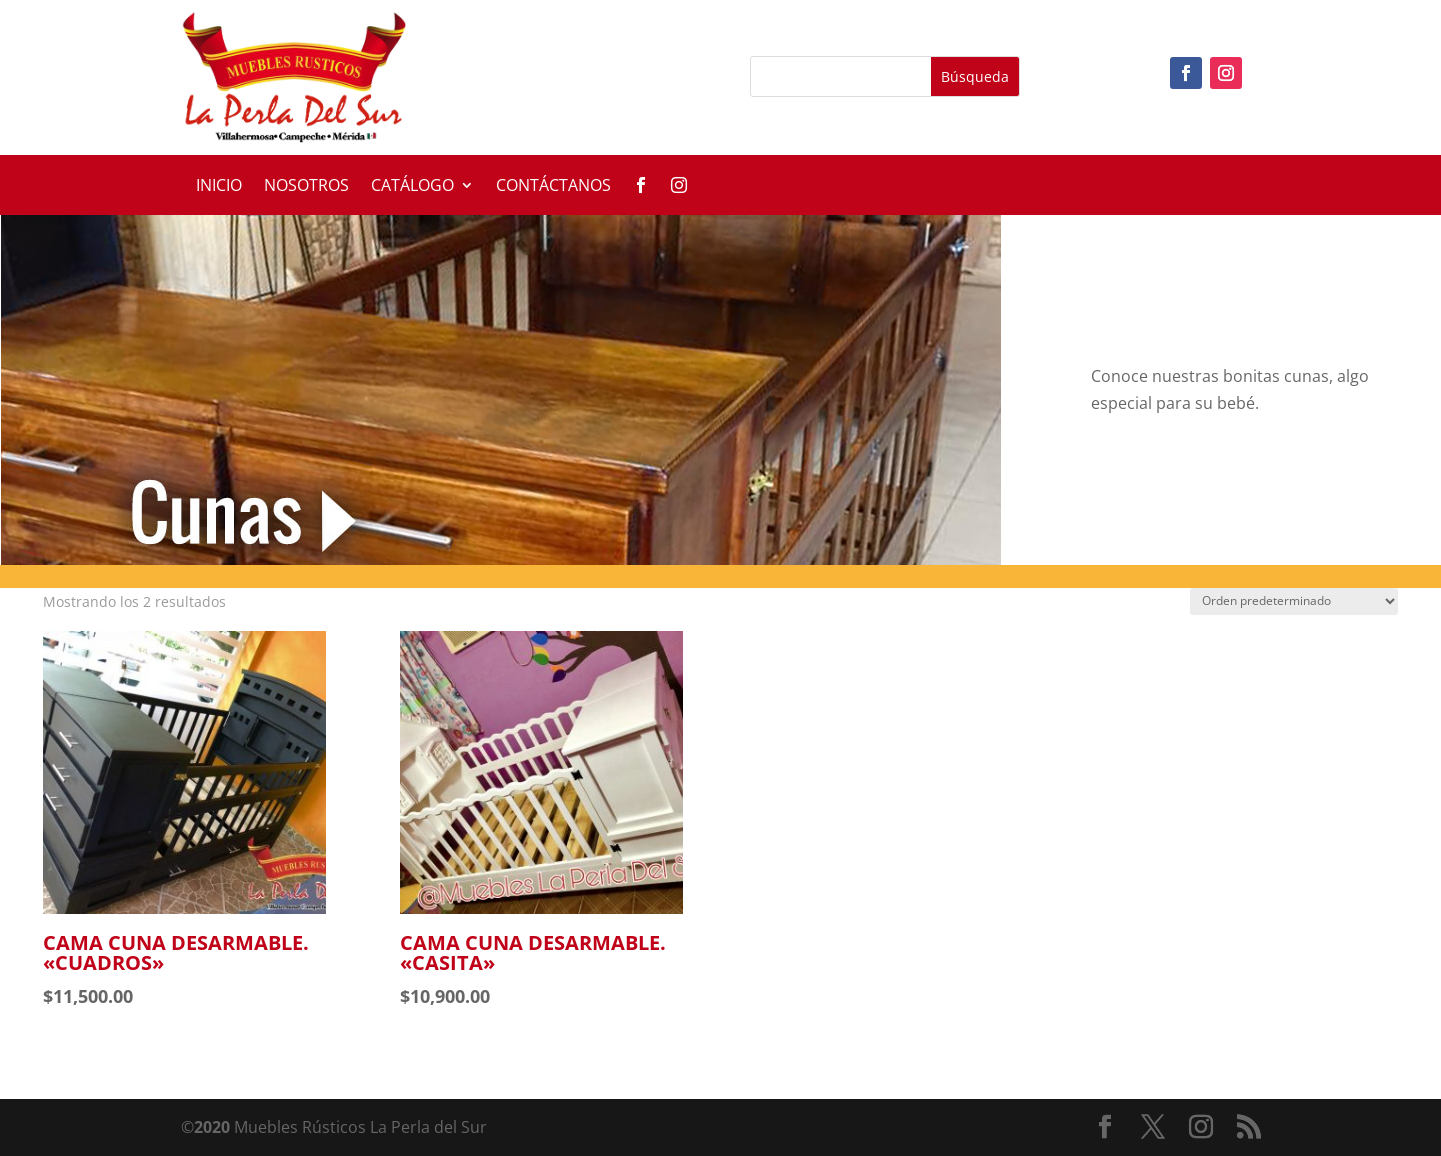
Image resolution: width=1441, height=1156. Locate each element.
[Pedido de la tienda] (1294, 601)
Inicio (219, 187)
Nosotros (306, 187)
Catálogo (412, 187)
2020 (212, 1127)
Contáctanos (553, 187)
